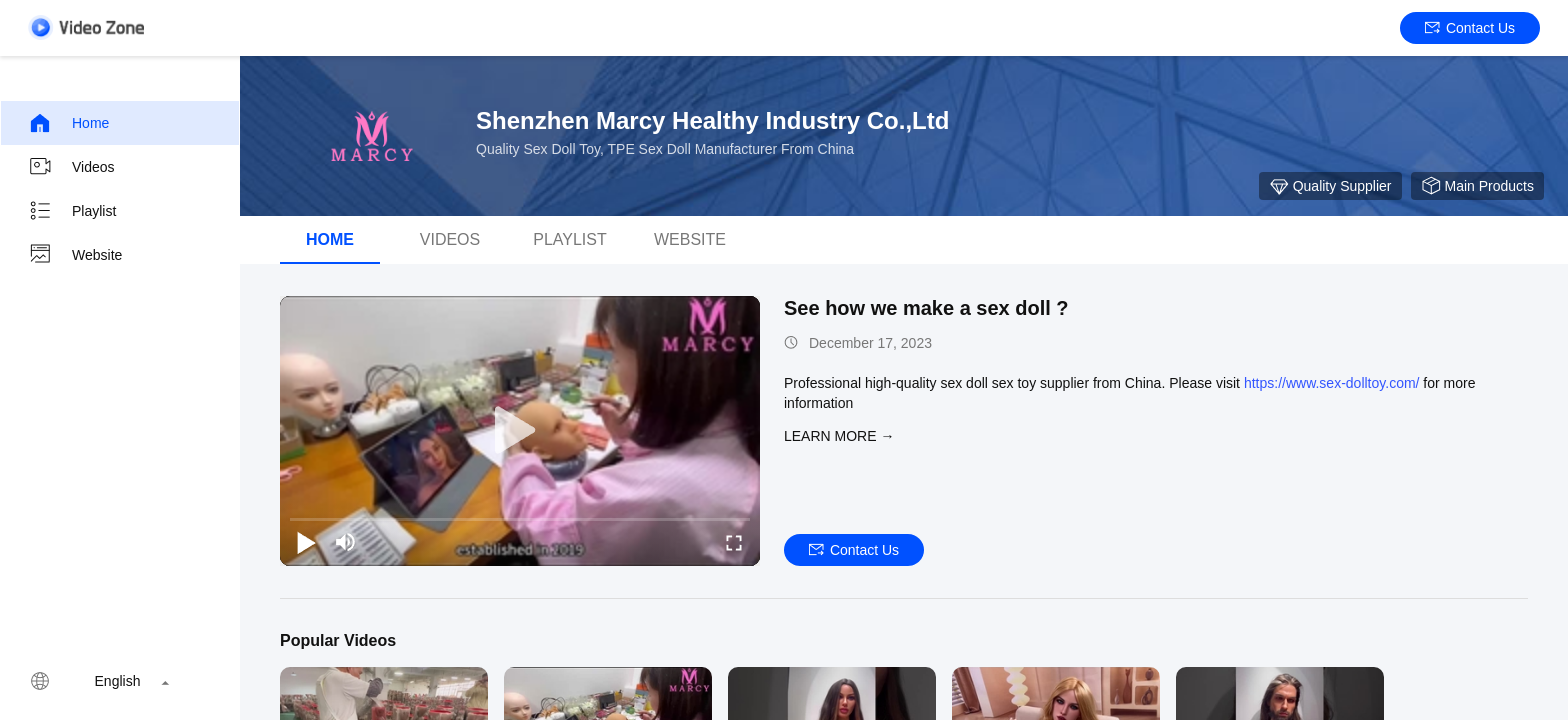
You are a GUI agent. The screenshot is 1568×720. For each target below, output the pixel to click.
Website (75, 255)
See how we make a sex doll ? (926, 308)
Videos (71, 167)
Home (68, 123)
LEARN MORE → (839, 436)
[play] (520, 431)
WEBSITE (690, 239)
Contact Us (1470, 28)
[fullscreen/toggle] (734, 542)
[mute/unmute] (346, 542)
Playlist (72, 211)
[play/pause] (306, 542)
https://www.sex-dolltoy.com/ (1332, 383)
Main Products (1477, 186)
